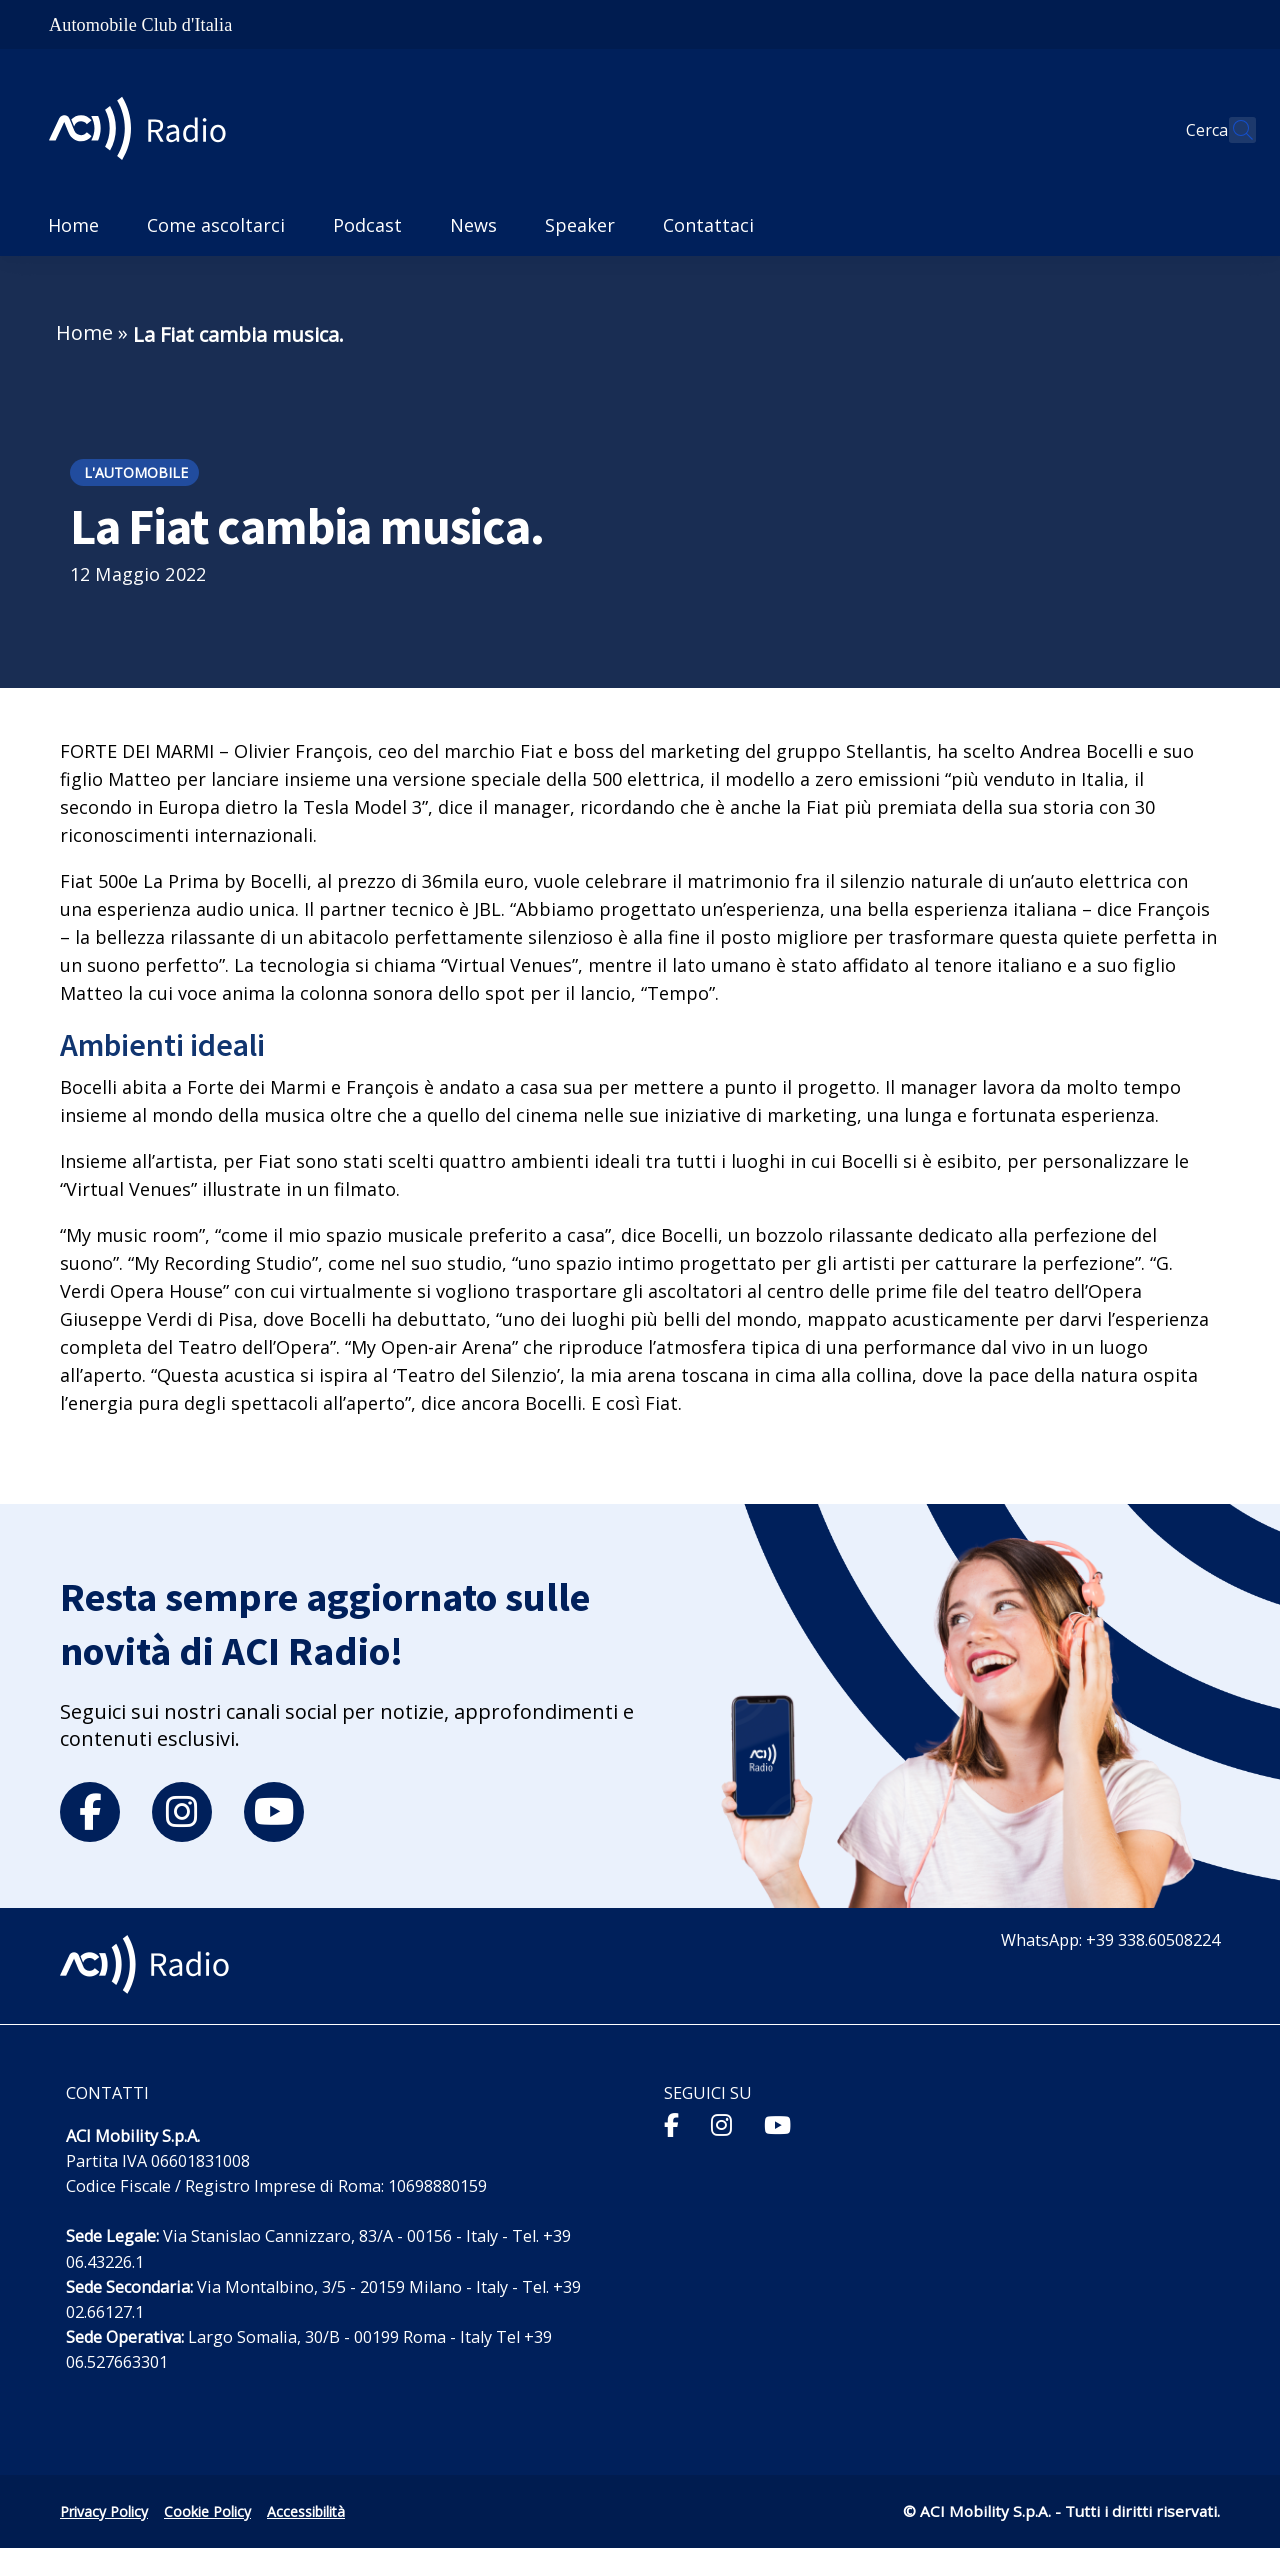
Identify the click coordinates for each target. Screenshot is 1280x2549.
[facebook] (90, 1812)
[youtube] (274, 1812)
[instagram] (182, 1812)
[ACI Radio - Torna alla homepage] (145, 130)
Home (84, 332)
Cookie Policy (207, 2511)
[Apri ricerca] (1232, 130)
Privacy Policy (104, 2511)
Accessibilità (306, 2511)
